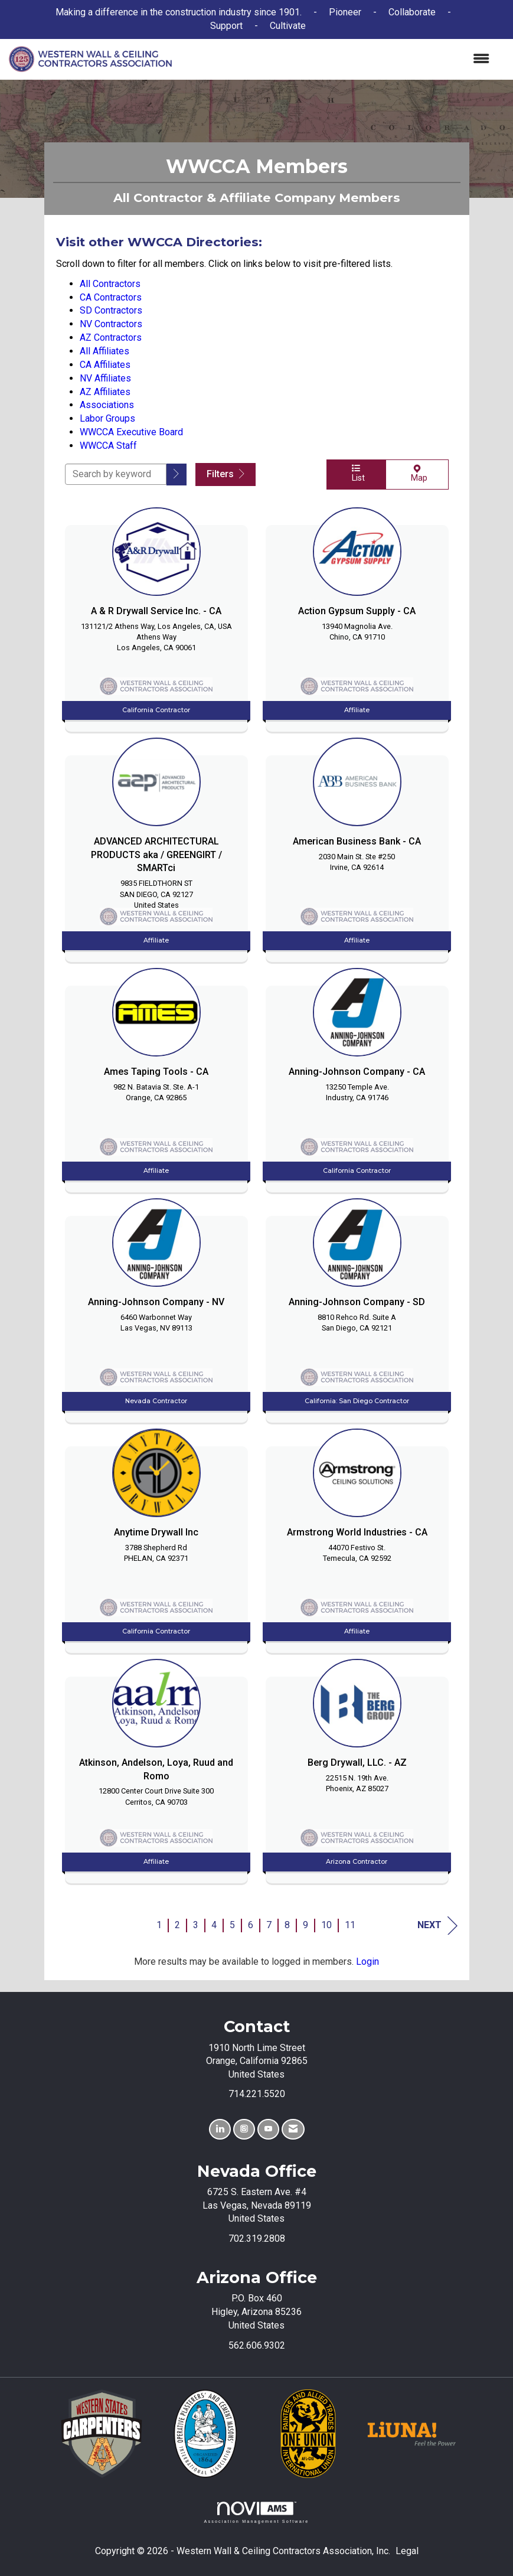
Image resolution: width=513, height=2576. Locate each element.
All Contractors (110, 283)
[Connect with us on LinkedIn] (220, 2129)
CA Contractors (111, 297)
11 (350, 1925)
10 (326, 1925)
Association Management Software (256, 2512)
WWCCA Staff (108, 445)
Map (417, 474)
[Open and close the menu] (336, 59)
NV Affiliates (105, 378)
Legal (407, 2551)
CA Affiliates (105, 364)
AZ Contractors (111, 337)
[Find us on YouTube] (268, 2129)
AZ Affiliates (105, 391)
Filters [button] (225, 474)
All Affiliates (104, 351)
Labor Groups (107, 418)
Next (437, 1925)
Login (367, 1961)
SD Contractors (111, 310)
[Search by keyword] (116, 474)
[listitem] (156, 616)
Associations (107, 404)
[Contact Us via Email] (293, 2129)
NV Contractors (111, 324)
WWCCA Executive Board (131, 432)
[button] (176, 474)
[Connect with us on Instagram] (244, 2129)
